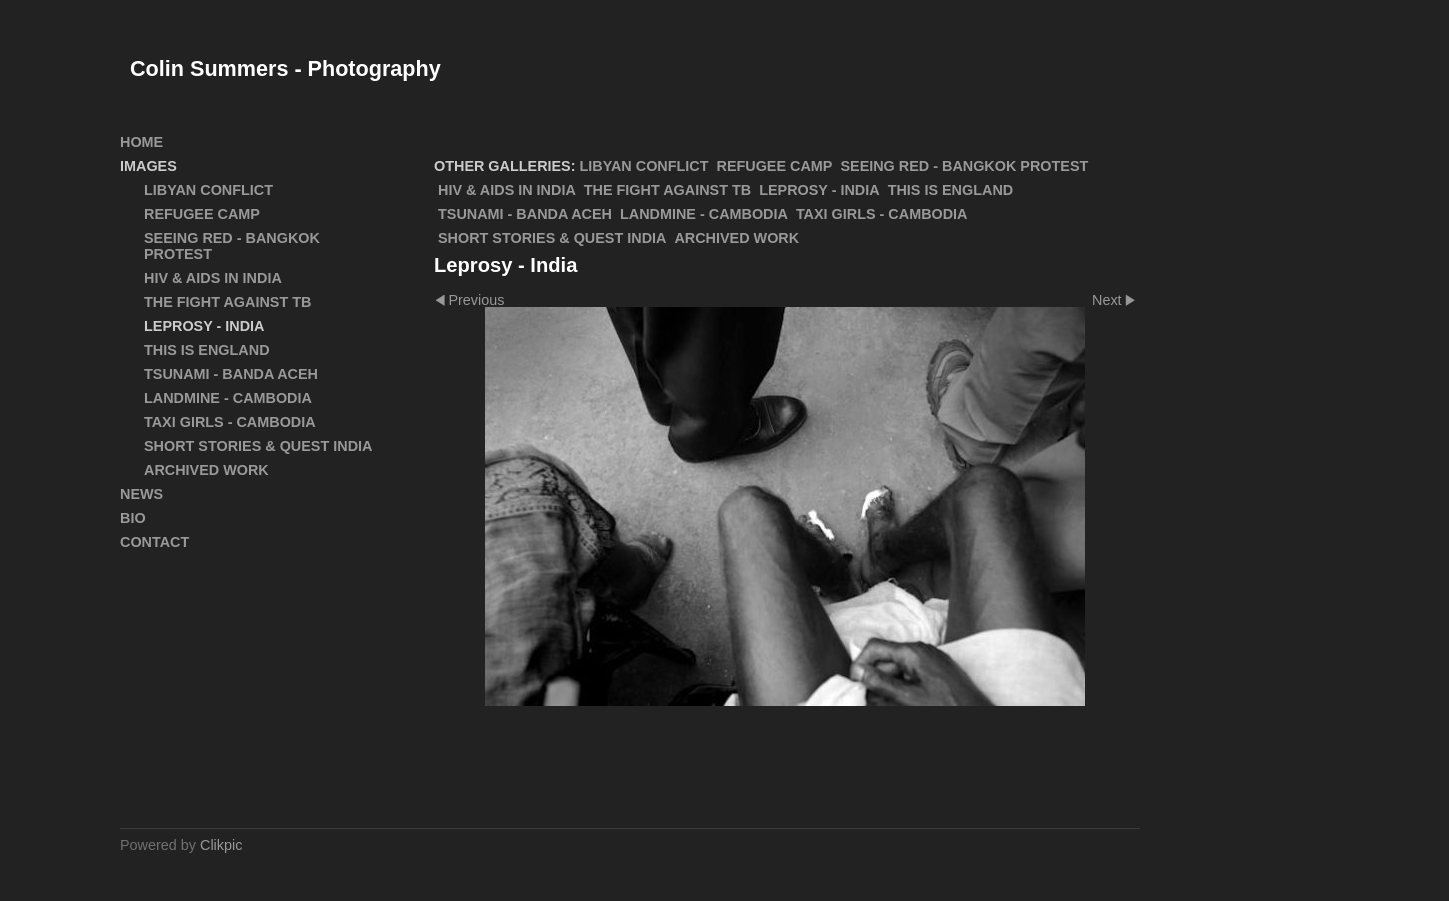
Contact (154, 542)
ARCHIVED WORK (736, 238)
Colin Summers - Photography (285, 68)
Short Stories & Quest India (552, 238)
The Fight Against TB (667, 190)
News (141, 494)
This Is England (951, 190)
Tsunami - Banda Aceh (525, 214)
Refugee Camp (775, 166)
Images (148, 166)
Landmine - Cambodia (704, 214)
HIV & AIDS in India (507, 190)
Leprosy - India (819, 190)
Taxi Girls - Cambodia (882, 214)
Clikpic (221, 845)
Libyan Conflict (644, 166)
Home (141, 142)
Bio (133, 518)
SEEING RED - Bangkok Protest (964, 166)
